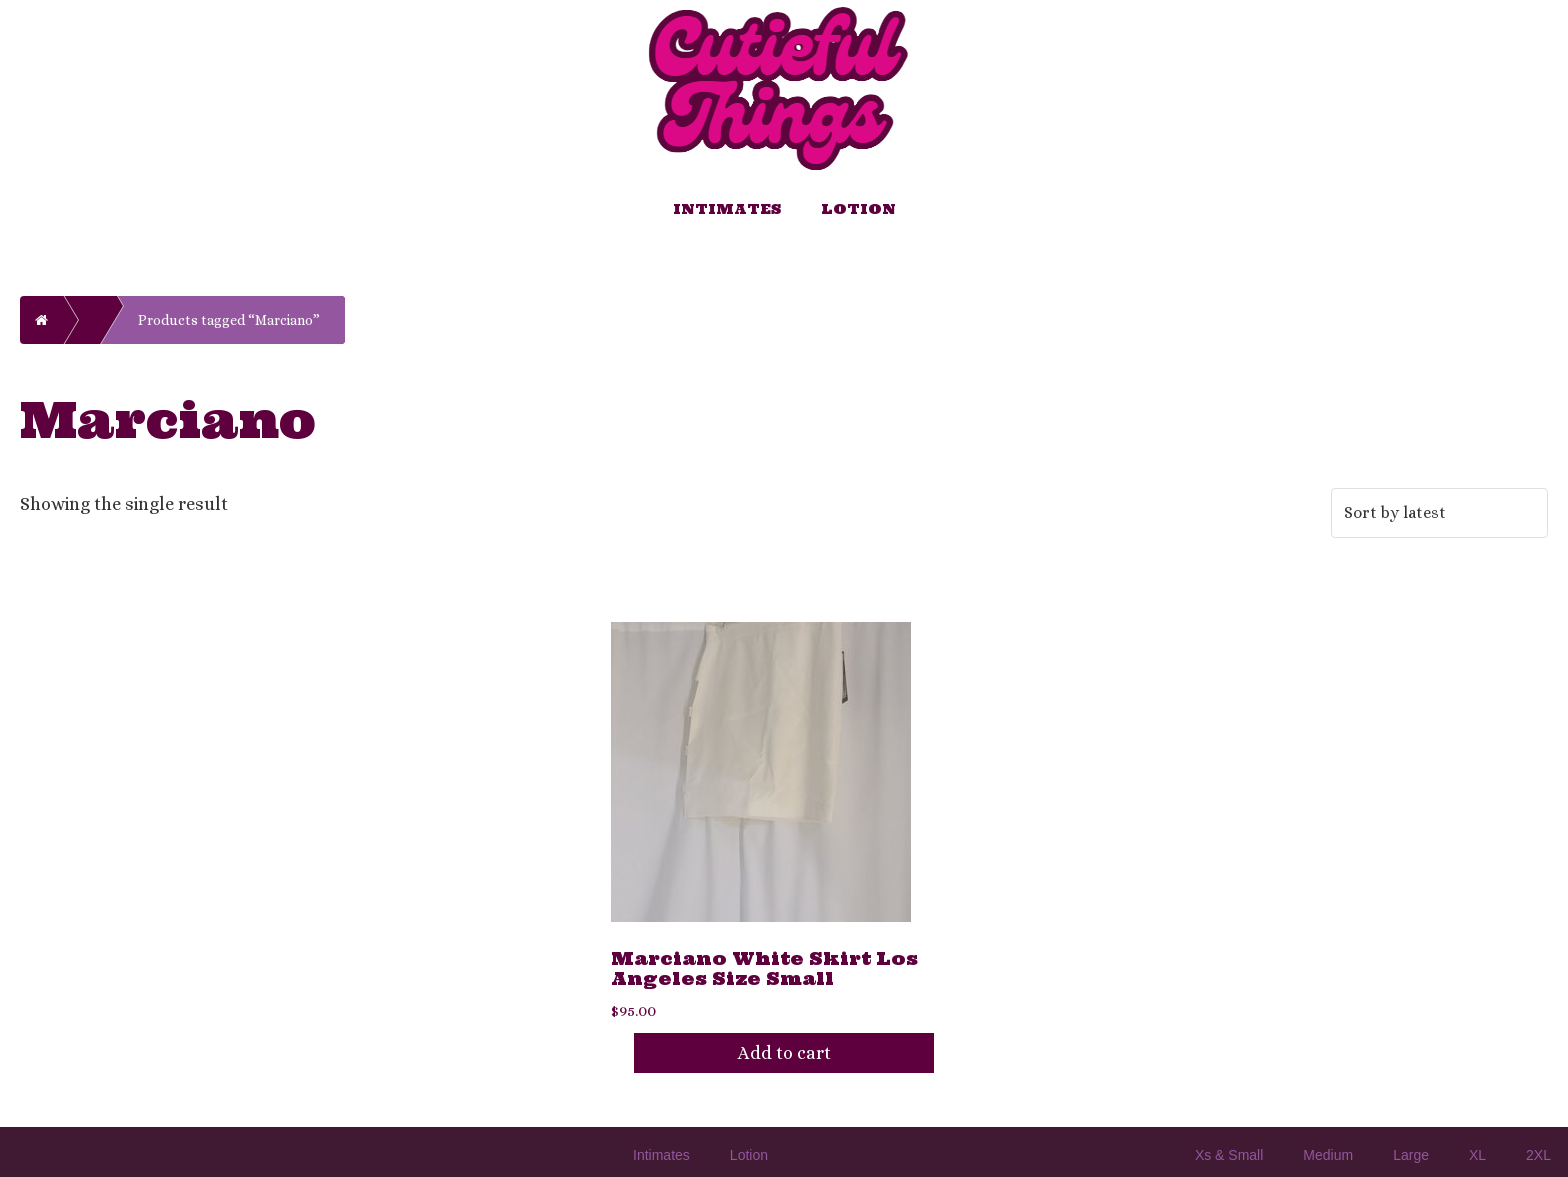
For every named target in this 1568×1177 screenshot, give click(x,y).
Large (1411, 1155)
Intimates (727, 209)
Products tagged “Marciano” (229, 320)
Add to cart (784, 1053)
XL (1477, 1155)
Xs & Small (1229, 1155)
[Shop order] (1439, 513)
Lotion (858, 209)
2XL (1538, 1155)
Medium (1328, 1155)
